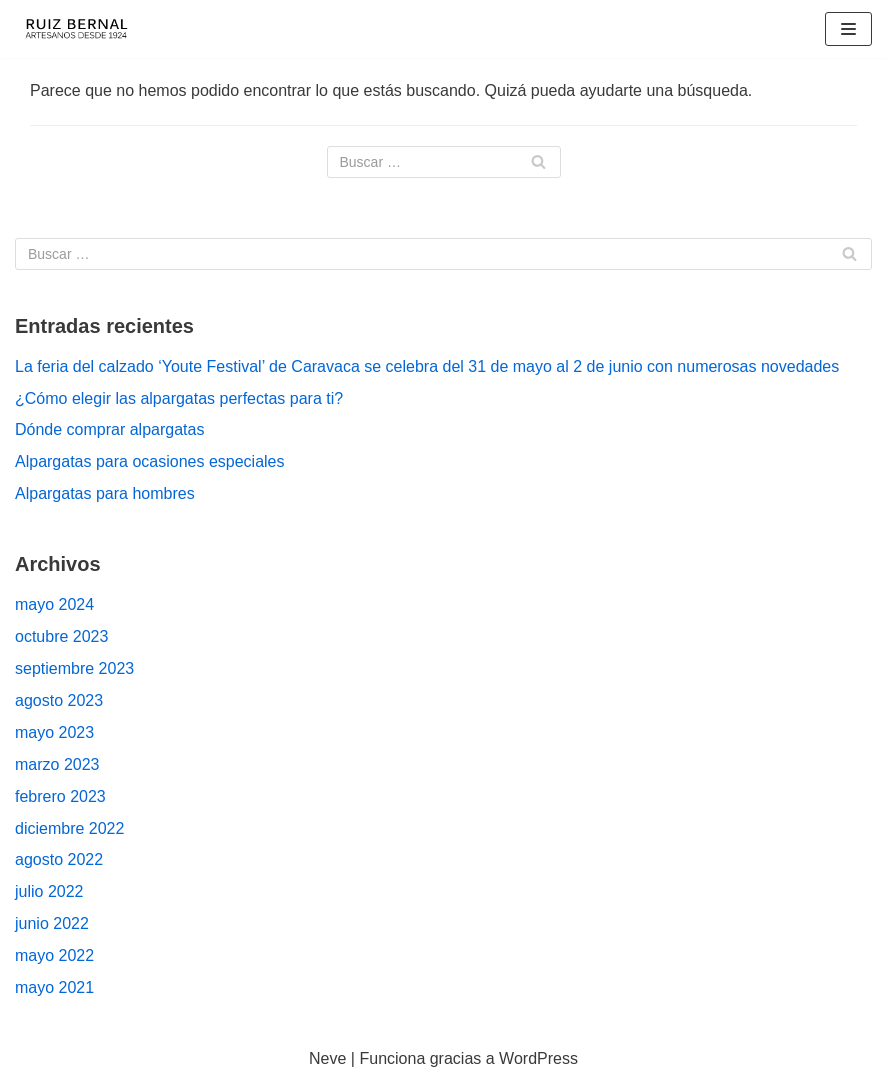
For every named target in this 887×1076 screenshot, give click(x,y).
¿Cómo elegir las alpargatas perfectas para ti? (179, 398)
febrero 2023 (60, 796)
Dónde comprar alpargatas (109, 429)
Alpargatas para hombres (105, 493)
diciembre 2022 (69, 828)
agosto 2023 (59, 700)
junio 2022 (52, 923)
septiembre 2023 (74, 668)
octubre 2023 (61, 636)
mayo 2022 (54, 955)
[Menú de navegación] (848, 29)
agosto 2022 (59, 859)
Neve (327, 1058)
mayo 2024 (54, 604)
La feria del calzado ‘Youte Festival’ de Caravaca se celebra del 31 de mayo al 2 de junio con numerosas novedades (427, 366)
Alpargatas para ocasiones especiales (150, 461)
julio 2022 (49, 891)
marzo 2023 (57, 764)
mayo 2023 (54, 732)
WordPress (538, 1058)
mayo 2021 (54, 987)
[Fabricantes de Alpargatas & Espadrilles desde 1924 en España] (75, 29)
